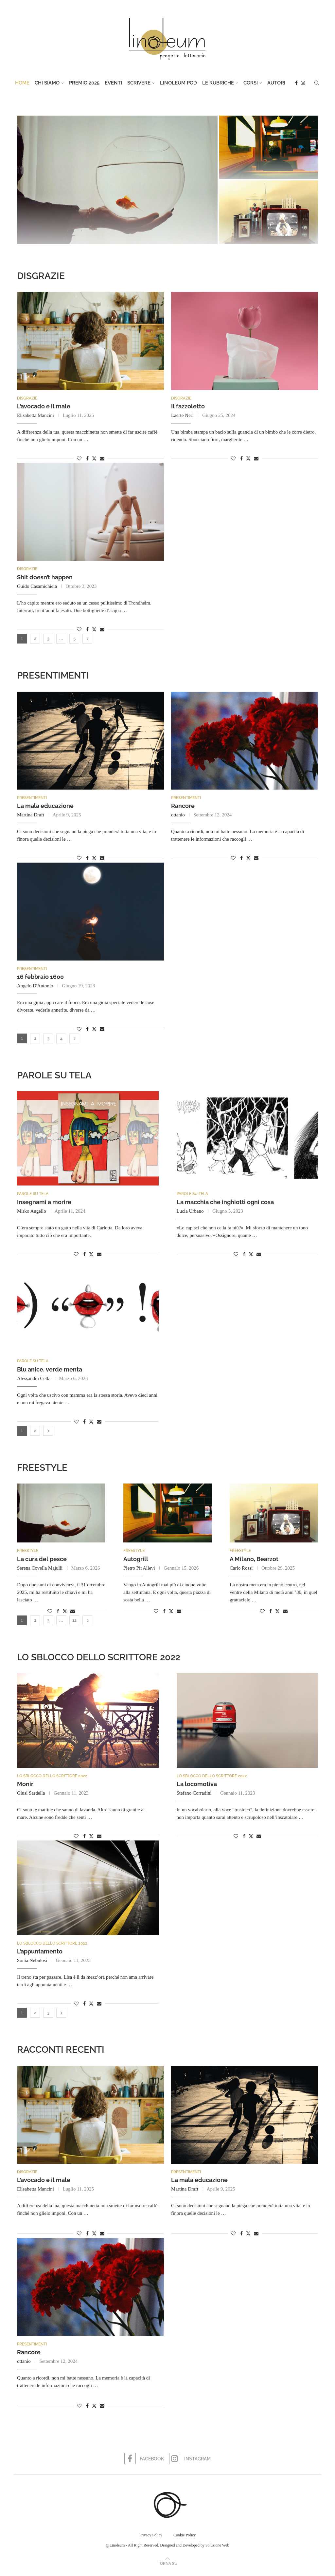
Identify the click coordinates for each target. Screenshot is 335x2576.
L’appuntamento (39, 1954)
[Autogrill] (268, 147)
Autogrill (135, 1561)
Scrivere (138, 83)
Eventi (113, 83)
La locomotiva (197, 1786)
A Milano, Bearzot (254, 1561)
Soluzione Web (217, 2549)
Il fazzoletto (188, 406)
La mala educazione (45, 807)
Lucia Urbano (190, 1212)
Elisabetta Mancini (35, 415)
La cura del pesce (42, 1561)
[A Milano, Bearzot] (268, 212)
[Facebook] (296, 82)
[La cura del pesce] (117, 180)
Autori (276, 83)
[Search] (316, 82)
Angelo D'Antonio (35, 987)
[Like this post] (79, 459)
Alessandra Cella (33, 1380)
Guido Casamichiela (37, 586)
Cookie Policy (184, 2539)
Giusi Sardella (31, 1796)
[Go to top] (167, 2567)
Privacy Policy (150, 2539)
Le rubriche (218, 83)
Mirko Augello (31, 1212)
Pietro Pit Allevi (139, 1570)
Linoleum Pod (178, 83)
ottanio (178, 816)
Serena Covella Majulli (39, 1570)
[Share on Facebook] (87, 459)
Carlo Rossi (241, 1570)
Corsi (250, 83)
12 (74, 1622)
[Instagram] (303, 82)
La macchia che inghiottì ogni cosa (225, 1203)
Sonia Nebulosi (32, 1963)
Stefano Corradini (194, 1796)
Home (22, 83)
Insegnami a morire (44, 1203)
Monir (25, 1786)
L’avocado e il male (43, 406)
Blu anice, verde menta (49, 1371)
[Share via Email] (102, 459)
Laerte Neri (182, 415)
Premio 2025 (84, 83)
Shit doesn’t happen (45, 577)
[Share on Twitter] (94, 459)
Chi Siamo (47, 83)
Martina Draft (30, 816)
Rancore (183, 807)
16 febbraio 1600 (40, 978)
